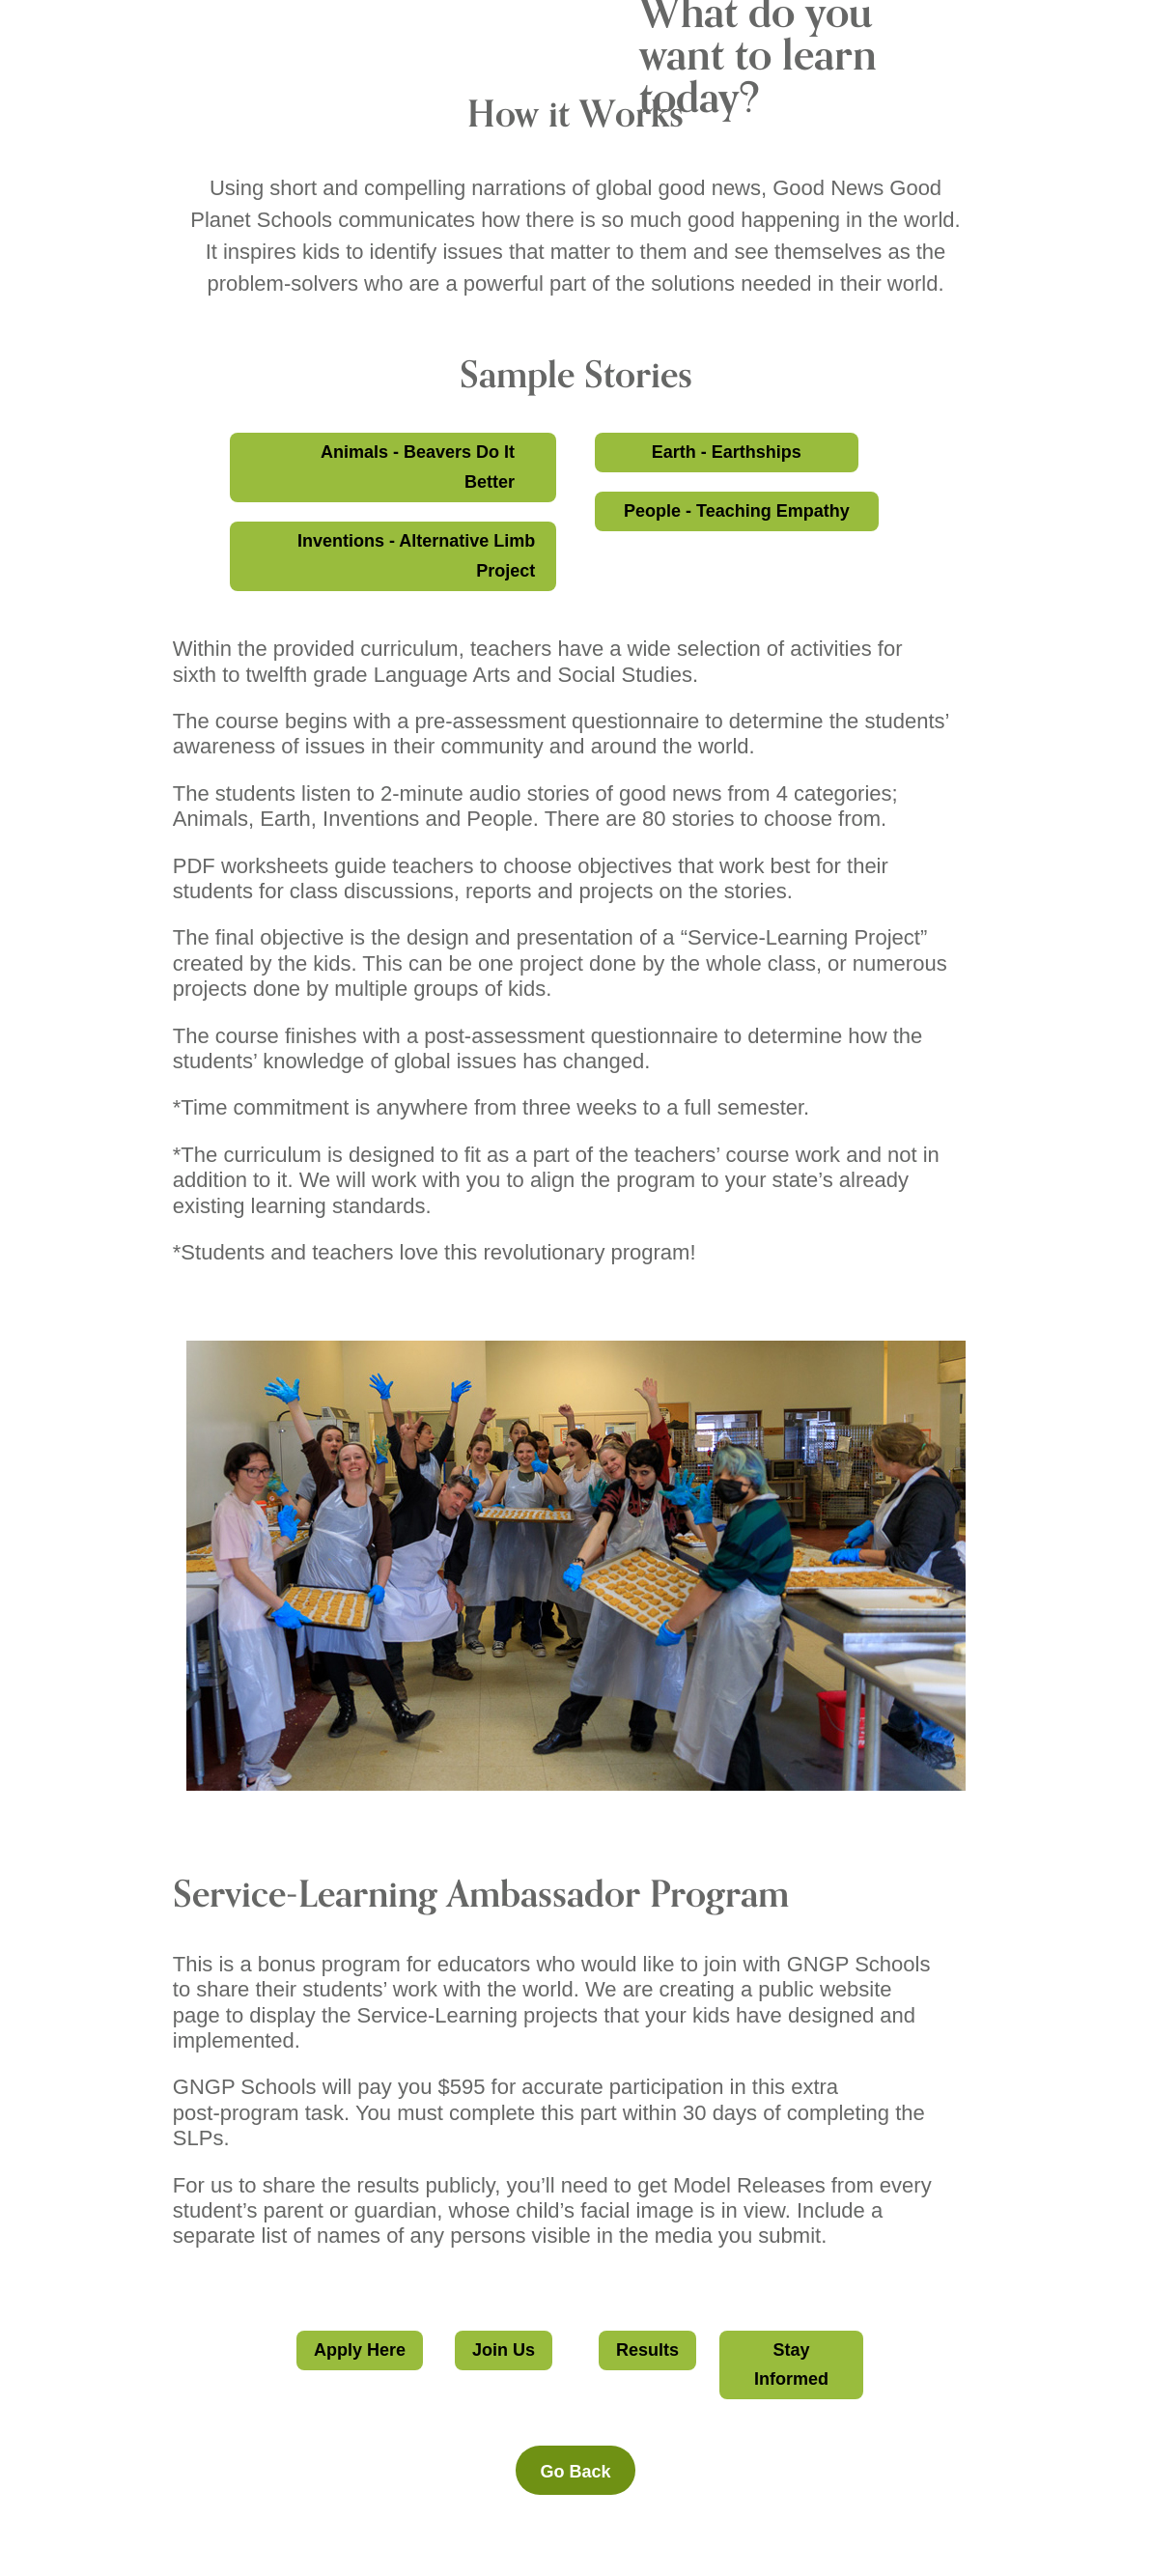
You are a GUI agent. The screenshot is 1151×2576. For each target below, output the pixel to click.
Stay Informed (791, 2365)
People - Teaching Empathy (737, 511)
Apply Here (360, 2350)
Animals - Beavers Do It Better (418, 467)
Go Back (575, 2471)
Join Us (503, 2350)
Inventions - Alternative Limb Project (416, 555)
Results (647, 2350)
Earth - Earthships (726, 452)
